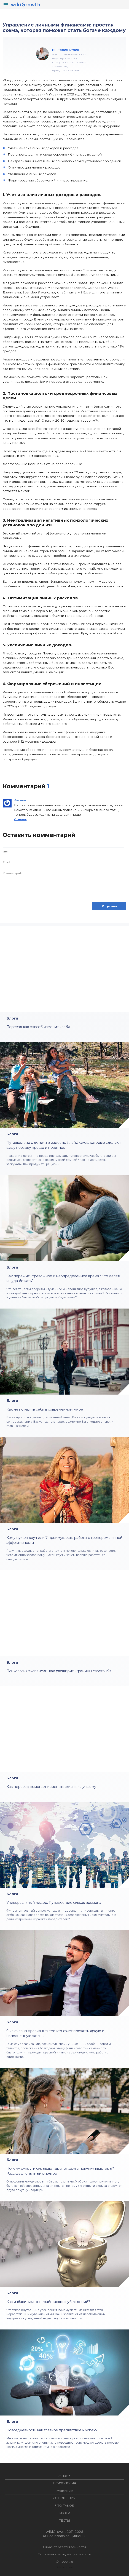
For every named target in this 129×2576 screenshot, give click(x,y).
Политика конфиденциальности (64, 2554)
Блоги (12, 1018)
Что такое (64, 2505)
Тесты (64, 2520)
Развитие (64, 2490)
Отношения (64, 2498)
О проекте (64, 2561)
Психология (64, 2483)
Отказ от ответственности (64, 2547)
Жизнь (64, 2476)
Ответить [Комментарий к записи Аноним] (20, 819)
